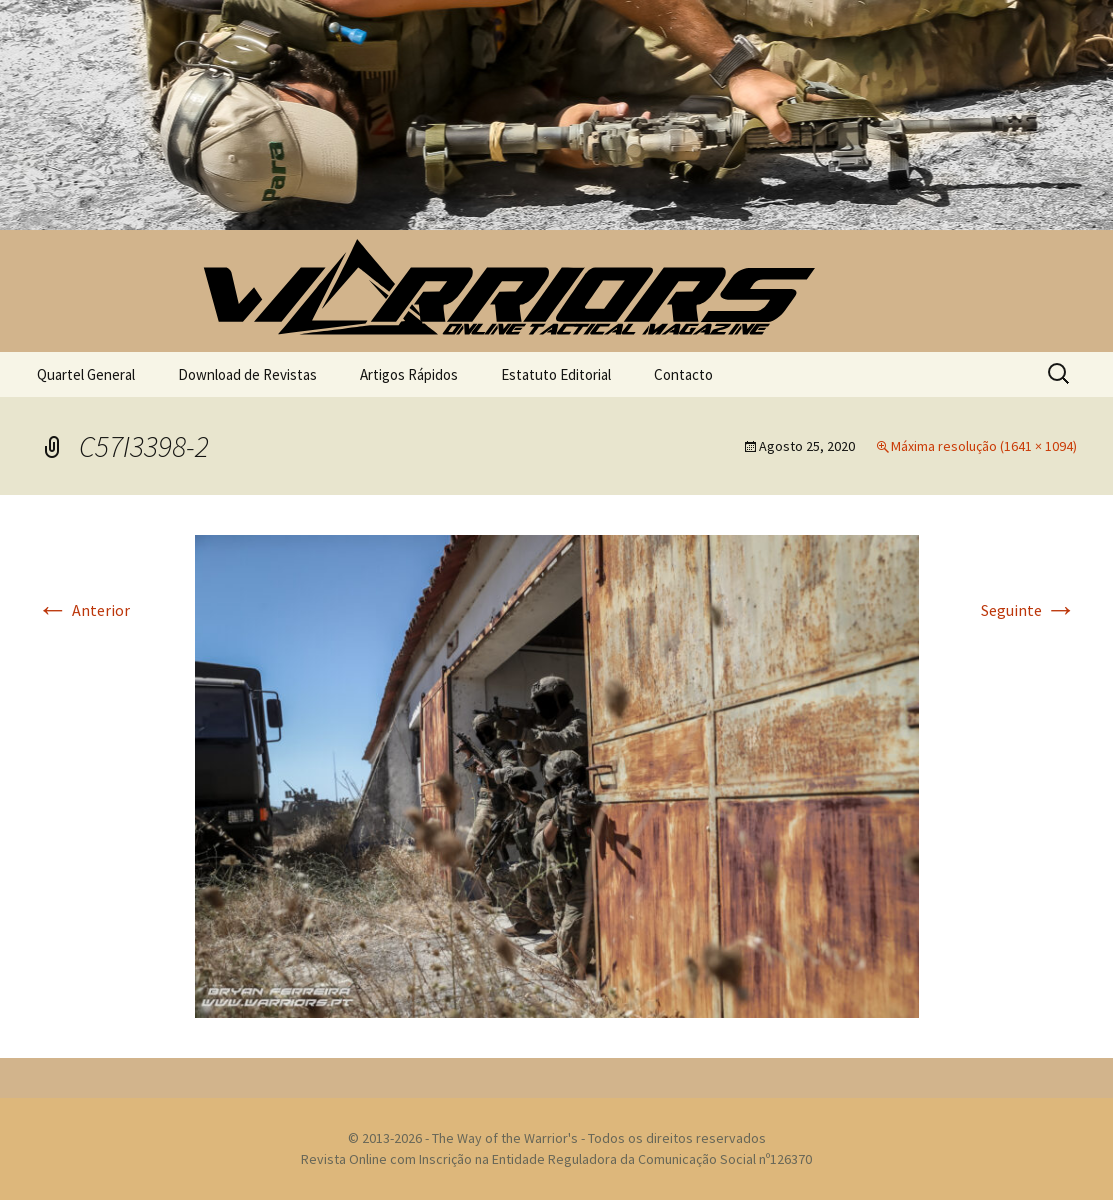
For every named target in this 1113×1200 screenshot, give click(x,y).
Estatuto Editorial (556, 374)
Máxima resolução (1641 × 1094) (984, 446)
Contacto (683, 374)
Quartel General (86, 374)
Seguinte (1029, 610)
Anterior (83, 610)
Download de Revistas (247, 374)
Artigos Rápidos (409, 374)
